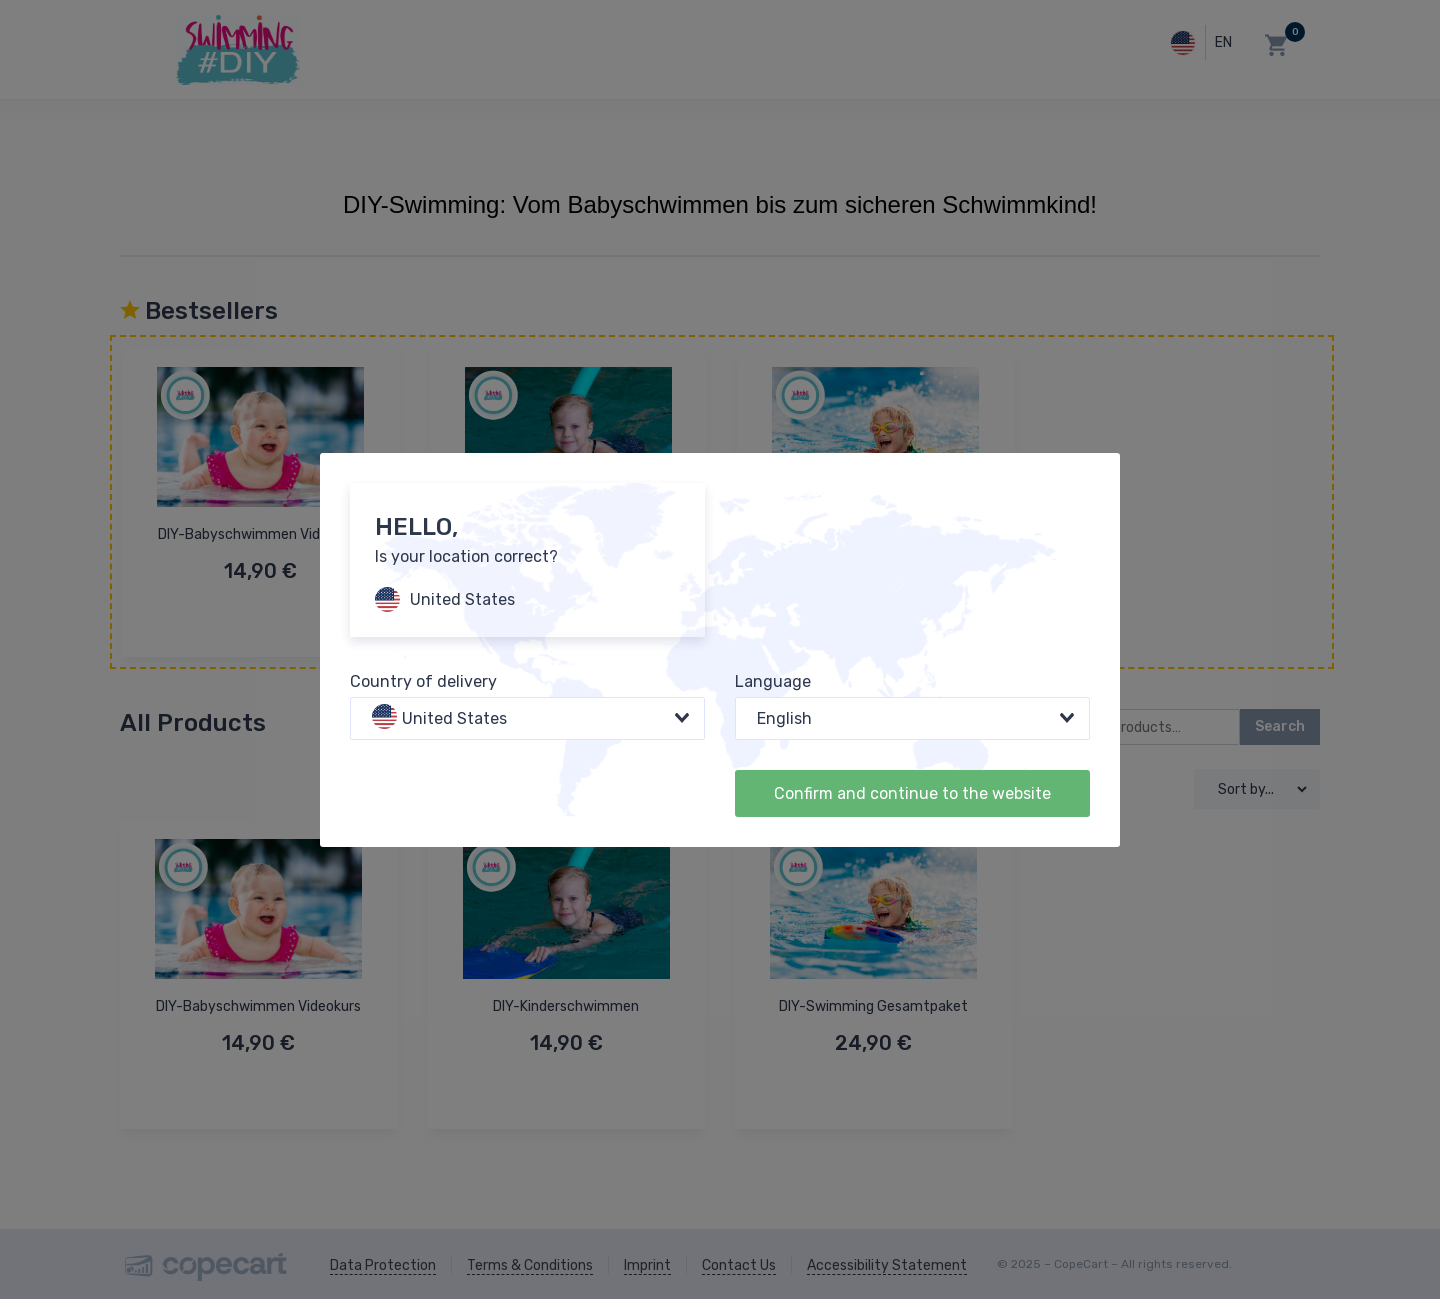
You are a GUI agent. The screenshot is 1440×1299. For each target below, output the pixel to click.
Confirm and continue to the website (912, 793)
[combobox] (527, 718)
